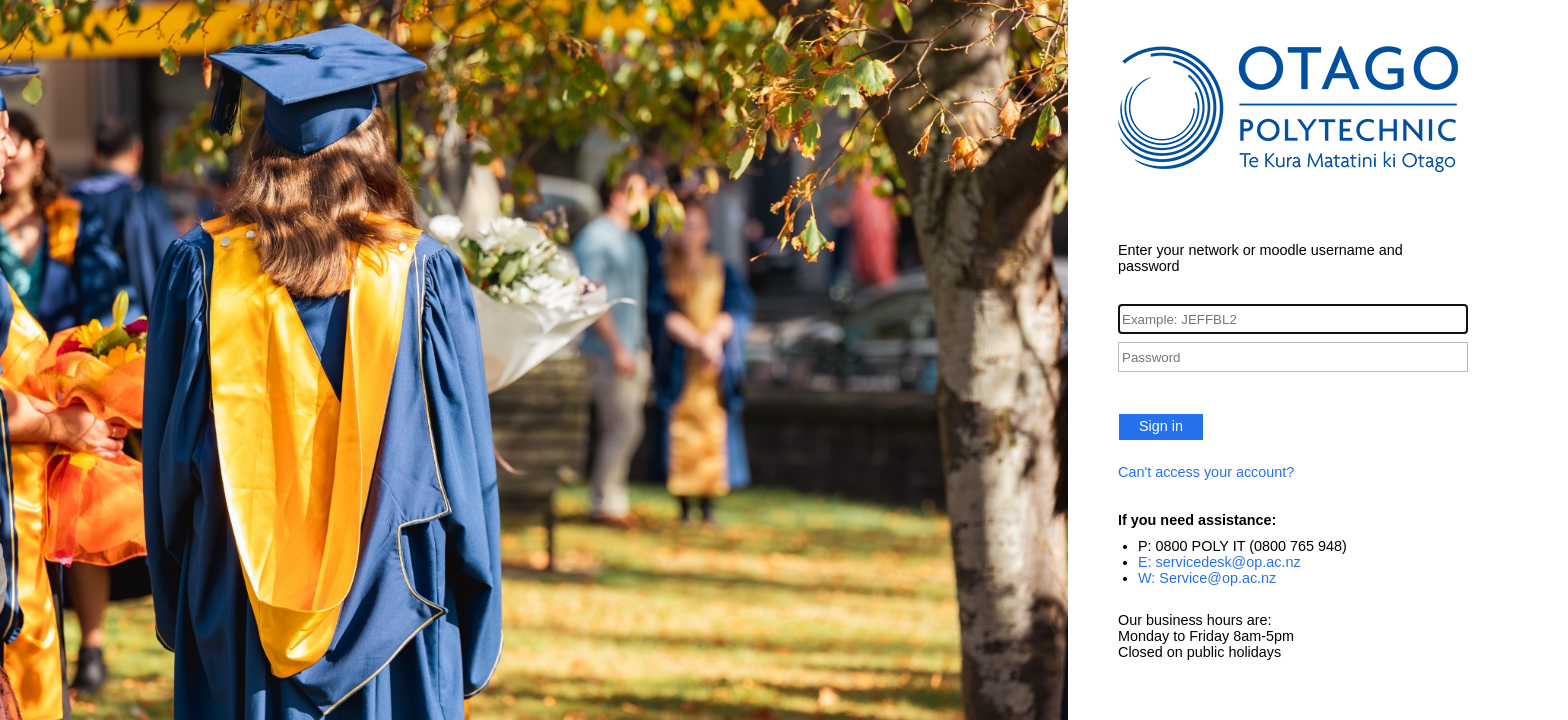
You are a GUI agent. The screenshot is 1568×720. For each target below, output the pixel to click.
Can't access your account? (1206, 472)
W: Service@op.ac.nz (1207, 578)
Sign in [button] (1161, 426)
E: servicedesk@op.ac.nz (1219, 562)
